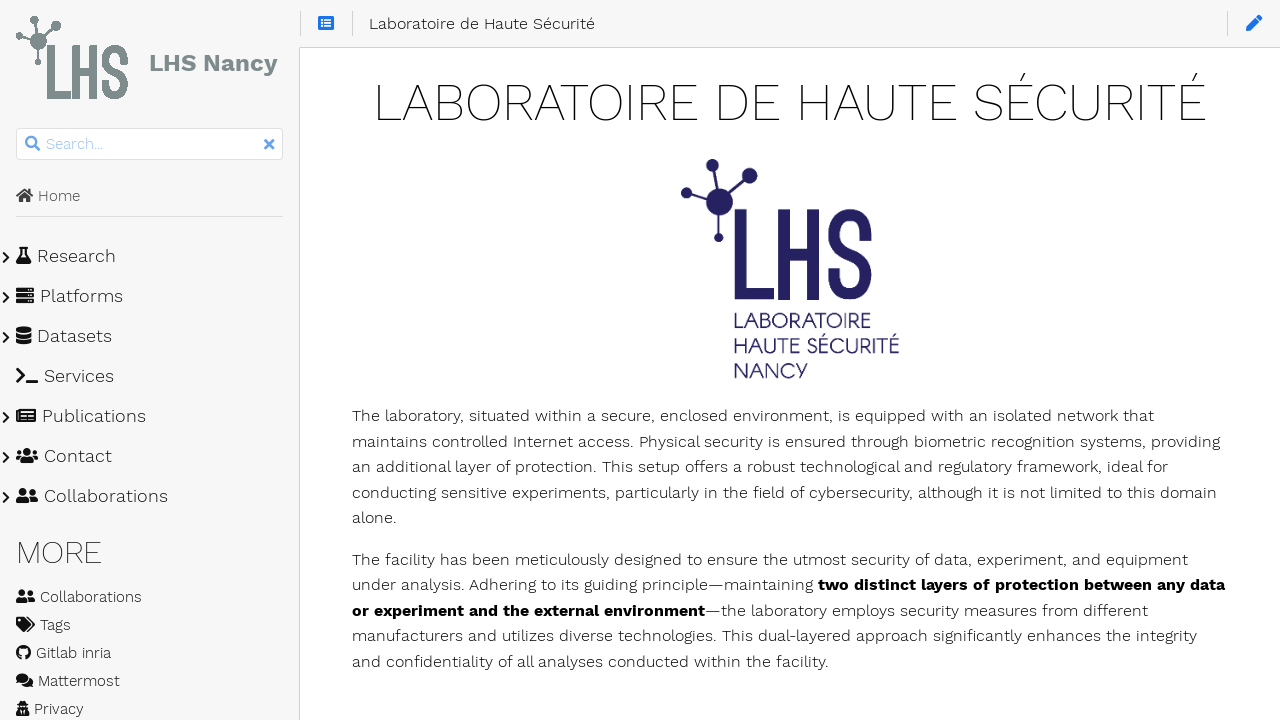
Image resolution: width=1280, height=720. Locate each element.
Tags (43, 625)
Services (65, 376)
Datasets (64, 336)
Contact (64, 456)
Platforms (69, 296)
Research (66, 256)
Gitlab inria (63, 653)
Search (17, 128)
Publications (81, 416)
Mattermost (68, 681)
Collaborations (92, 496)
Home (48, 196)
